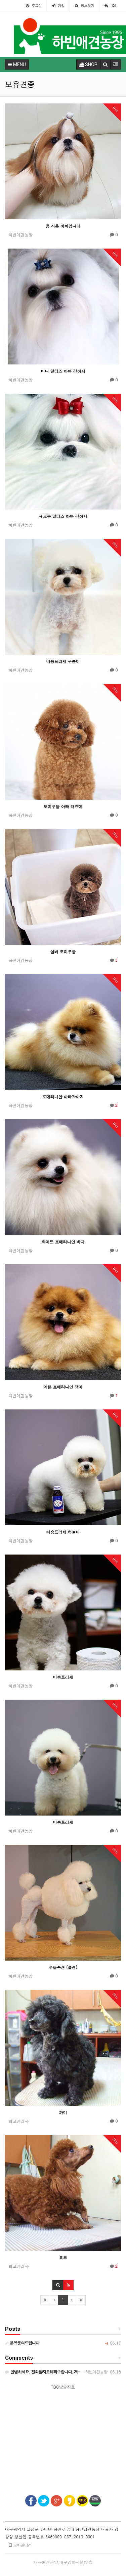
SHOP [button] (88, 64)
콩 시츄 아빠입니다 (62, 226)
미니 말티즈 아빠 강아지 (63, 371)
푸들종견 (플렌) (63, 1967)
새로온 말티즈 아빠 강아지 (63, 516)
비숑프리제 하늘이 (63, 1532)
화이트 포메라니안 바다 (62, 1242)
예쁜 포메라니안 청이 (62, 1387)
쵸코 (63, 2257)
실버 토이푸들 (63, 951)
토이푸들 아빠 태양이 (62, 806)
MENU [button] (17, 64)
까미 (63, 2112)
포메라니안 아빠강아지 (63, 1096)
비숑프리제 (63, 1677)
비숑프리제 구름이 (63, 661)
